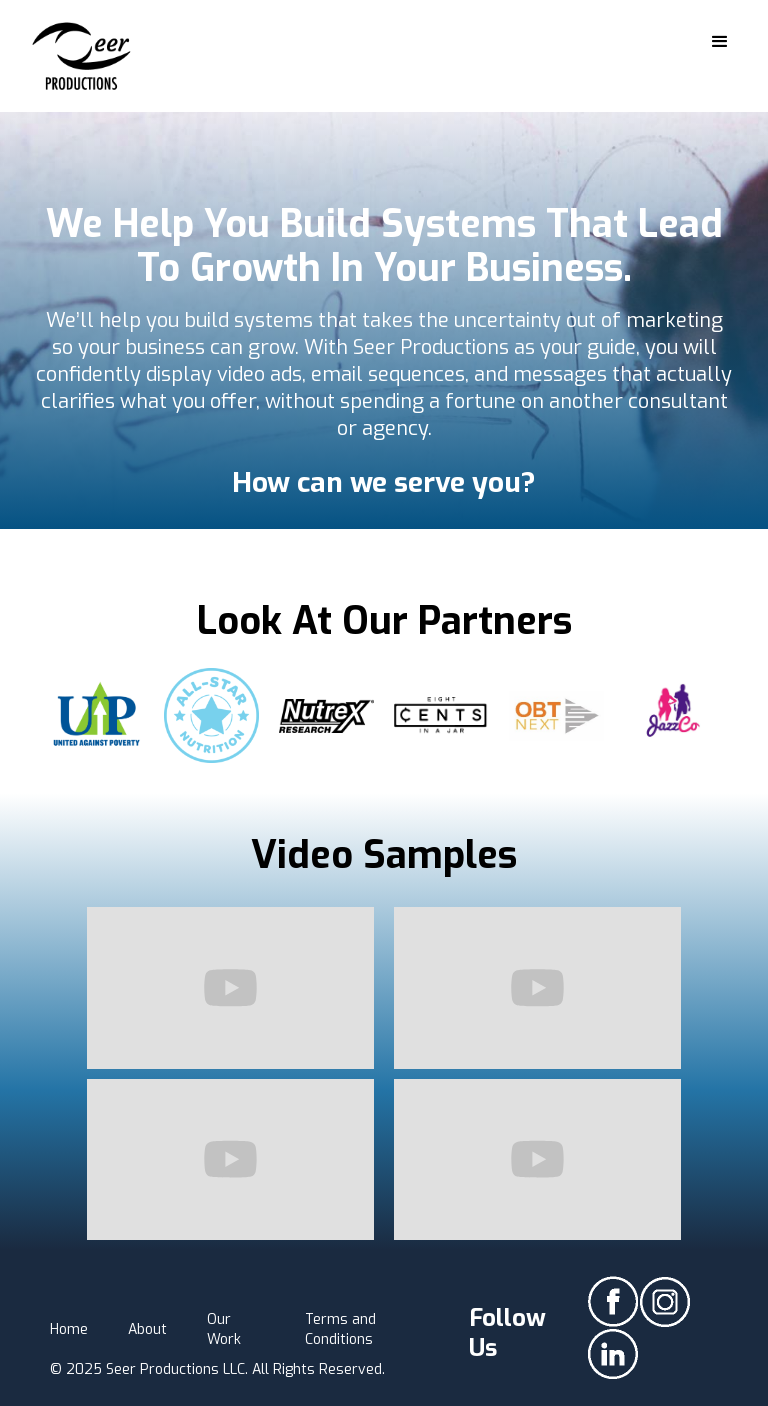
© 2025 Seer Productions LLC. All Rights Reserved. (217, 1369)
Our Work (224, 1329)
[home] (82, 56)
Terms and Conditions (340, 1329)
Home (69, 1329)
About (147, 1329)
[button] (720, 42)
